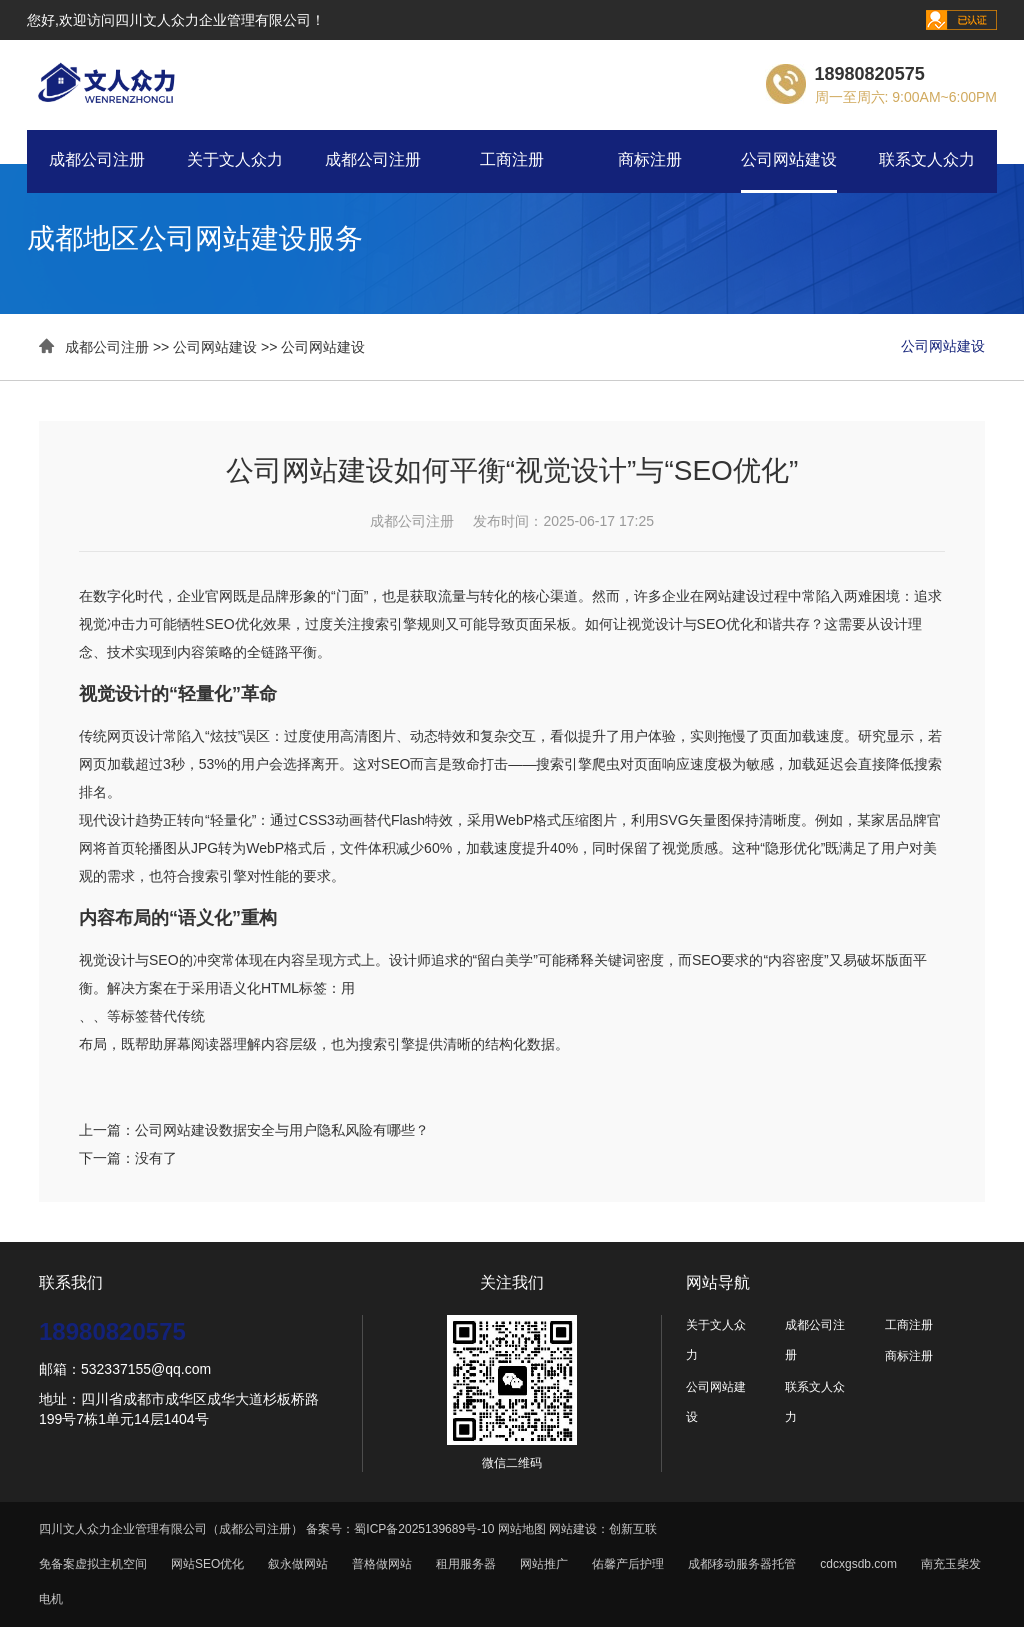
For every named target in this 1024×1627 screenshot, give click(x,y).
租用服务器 (466, 1564)
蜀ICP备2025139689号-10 (424, 1529)
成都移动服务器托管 (742, 1564)
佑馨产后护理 (628, 1564)
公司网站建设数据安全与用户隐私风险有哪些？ (282, 1130)
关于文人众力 (235, 159)
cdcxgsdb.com (858, 1564)
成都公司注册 (97, 159)
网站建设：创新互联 (603, 1529)
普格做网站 (382, 1564)
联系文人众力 (927, 159)
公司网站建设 (789, 159)
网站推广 (544, 1564)
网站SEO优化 (207, 1564)
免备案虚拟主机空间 (93, 1564)
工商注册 (512, 159)
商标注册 (650, 159)
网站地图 (522, 1529)
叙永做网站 (298, 1564)
